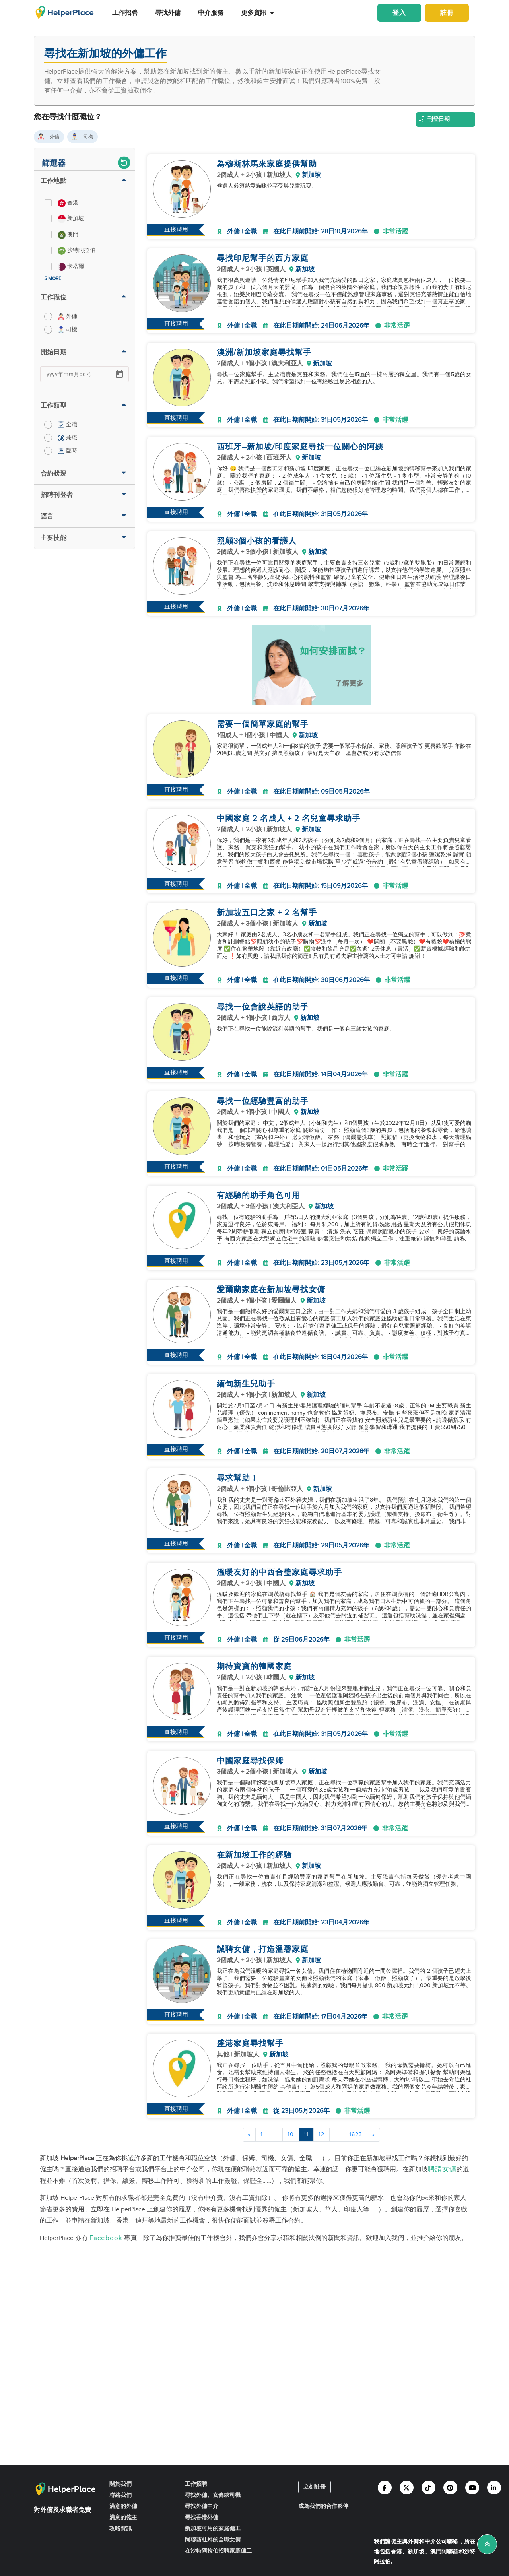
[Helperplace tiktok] (428, 2487)
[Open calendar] (119, 374)
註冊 (447, 13)
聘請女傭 (442, 2169)
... (275, 2134)
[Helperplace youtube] (472, 2487)
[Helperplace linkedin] (494, 2487)
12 (321, 2134)
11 (306, 2134)
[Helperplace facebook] (385, 2487)
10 (291, 2134)
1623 (355, 2134)
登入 (399, 13)
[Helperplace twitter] (407, 2487)
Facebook (105, 2238)
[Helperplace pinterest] (450, 2487)
